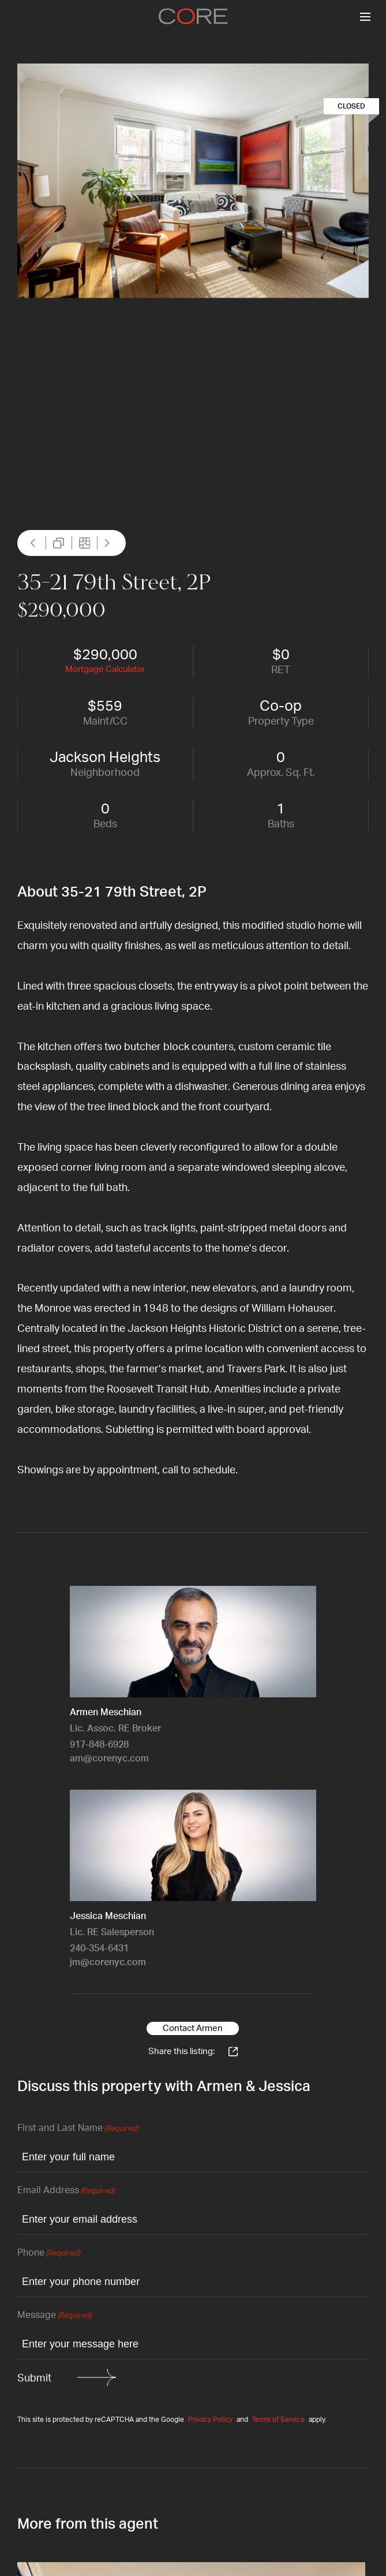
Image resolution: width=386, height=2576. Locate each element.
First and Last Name (77, 2129)
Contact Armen (193, 2028)
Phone (48, 2254)
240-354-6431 (99, 1948)
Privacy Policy (210, 2419)
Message (54, 2316)
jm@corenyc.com (108, 1962)
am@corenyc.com (109, 1758)
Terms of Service (278, 2419)
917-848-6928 (99, 1744)
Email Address (66, 2191)
